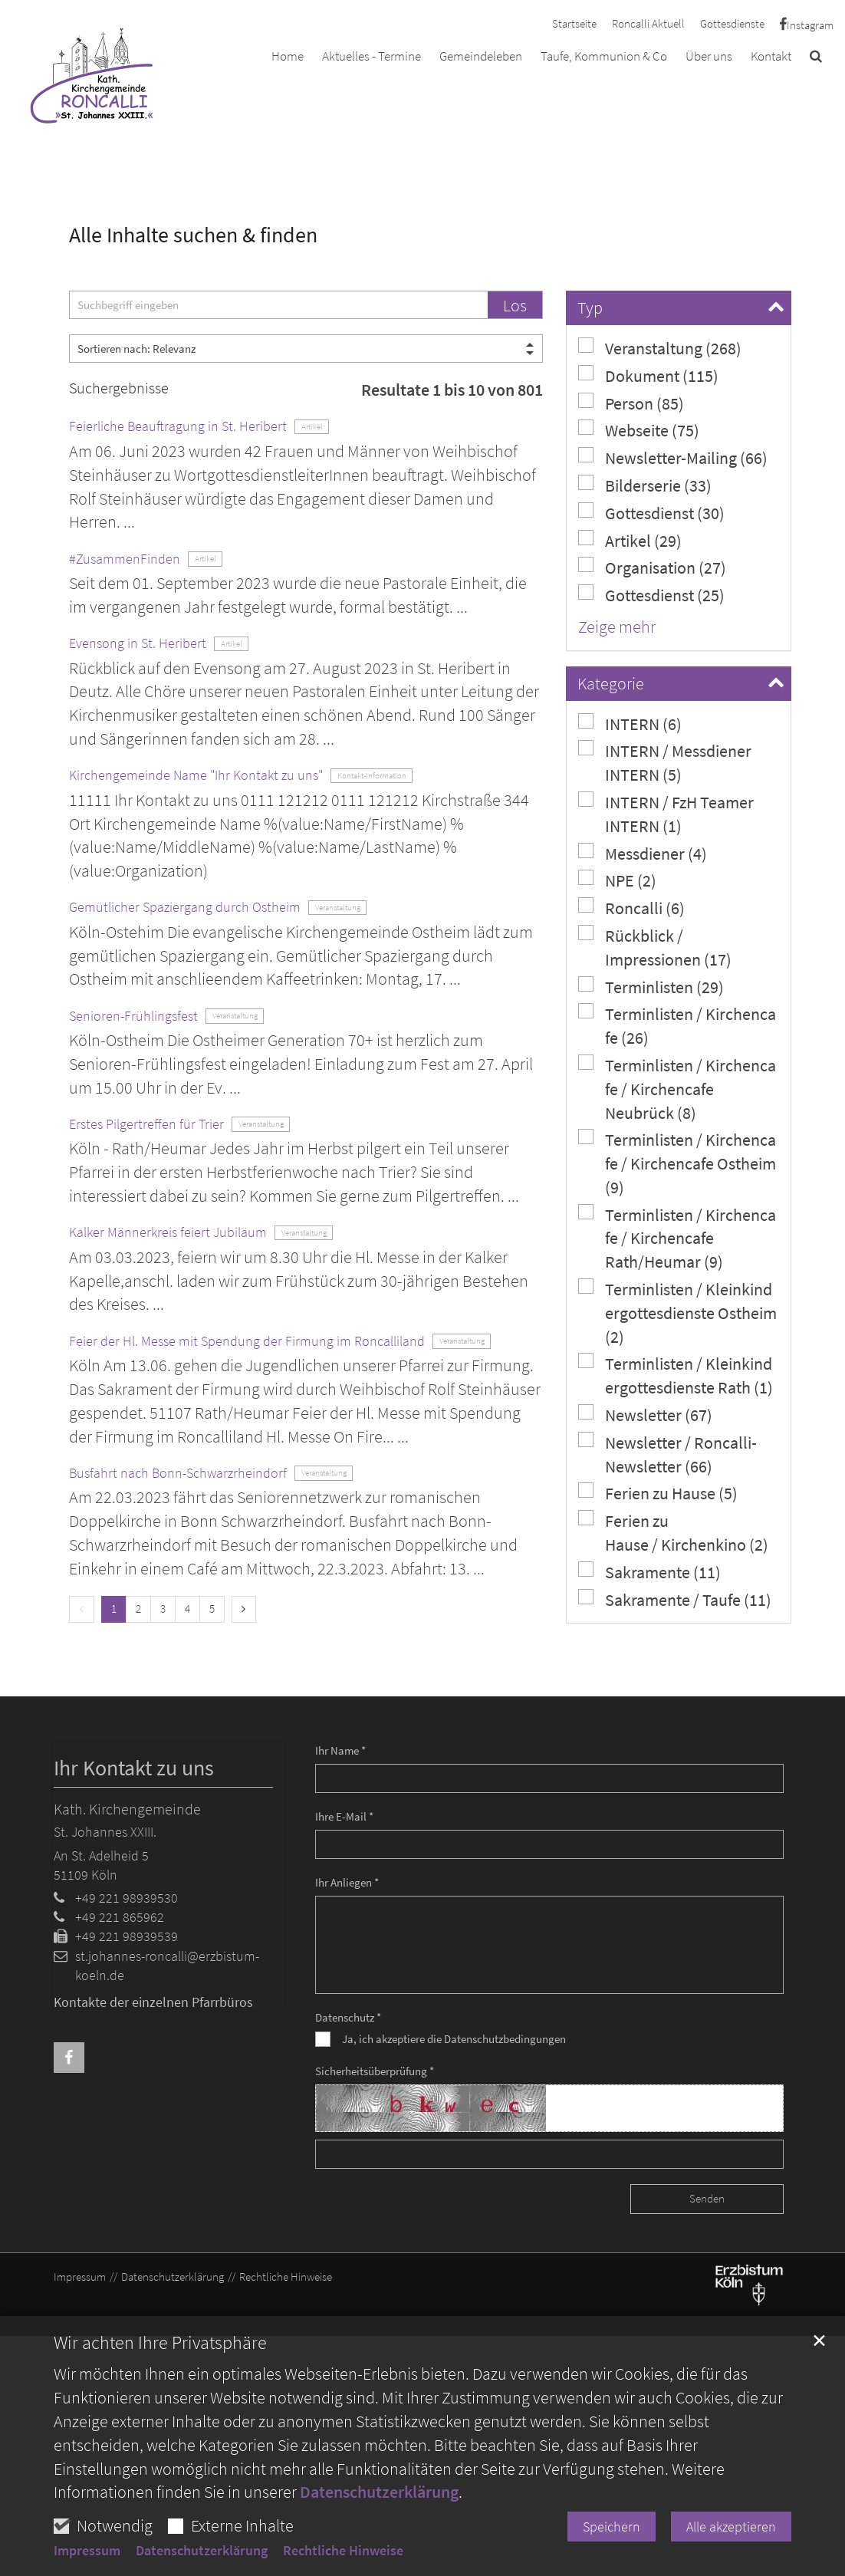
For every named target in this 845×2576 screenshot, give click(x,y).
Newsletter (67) (645, 1414)
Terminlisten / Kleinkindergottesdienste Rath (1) (675, 1375)
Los (515, 305)
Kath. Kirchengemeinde (127, 1808)
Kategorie (610, 683)
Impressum (87, 2550)
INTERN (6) (630, 723)
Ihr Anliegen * (347, 1882)
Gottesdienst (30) (651, 513)
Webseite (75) (638, 430)
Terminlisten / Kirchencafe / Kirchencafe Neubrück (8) (677, 1089)
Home (287, 56)
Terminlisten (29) (651, 986)
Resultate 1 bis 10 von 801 (452, 389)
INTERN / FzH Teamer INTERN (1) (666, 814)
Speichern (611, 2526)
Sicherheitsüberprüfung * (374, 2071)
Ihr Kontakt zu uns (134, 1768)
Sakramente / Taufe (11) (674, 1599)
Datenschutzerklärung (379, 2491)
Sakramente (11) (649, 1572)
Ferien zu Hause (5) (658, 1493)
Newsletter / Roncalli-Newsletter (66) (667, 1454)
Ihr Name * (340, 1750)
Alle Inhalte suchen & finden (193, 235)
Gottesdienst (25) (651, 595)
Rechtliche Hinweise (343, 2550)
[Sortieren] (306, 348)
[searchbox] (278, 305)
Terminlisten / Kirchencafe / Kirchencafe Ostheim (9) (677, 1163)
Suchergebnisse (119, 387)
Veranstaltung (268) (659, 348)
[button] (816, 59)
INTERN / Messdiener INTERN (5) (664, 762)
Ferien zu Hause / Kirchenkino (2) (673, 1532)
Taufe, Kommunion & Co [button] (604, 56)
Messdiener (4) (642, 853)
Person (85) (631, 403)
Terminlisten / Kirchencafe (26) (677, 1025)
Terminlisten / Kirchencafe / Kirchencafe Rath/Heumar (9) (677, 1238)
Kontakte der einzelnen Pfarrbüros (153, 2002)
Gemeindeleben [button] (480, 56)
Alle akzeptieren (731, 2526)
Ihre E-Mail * (344, 1816)
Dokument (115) (648, 375)
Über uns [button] (709, 56)
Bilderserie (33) (645, 485)
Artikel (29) (630, 540)
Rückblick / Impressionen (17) (655, 947)
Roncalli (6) (631, 908)
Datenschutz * (348, 2017)
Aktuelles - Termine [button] (371, 56)
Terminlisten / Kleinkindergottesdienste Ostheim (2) (677, 1312)
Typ (590, 307)
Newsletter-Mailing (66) (673, 457)
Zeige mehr (617, 626)
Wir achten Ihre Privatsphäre (160, 2342)
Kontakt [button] (771, 56)
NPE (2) (617, 880)
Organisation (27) (652, 567)
